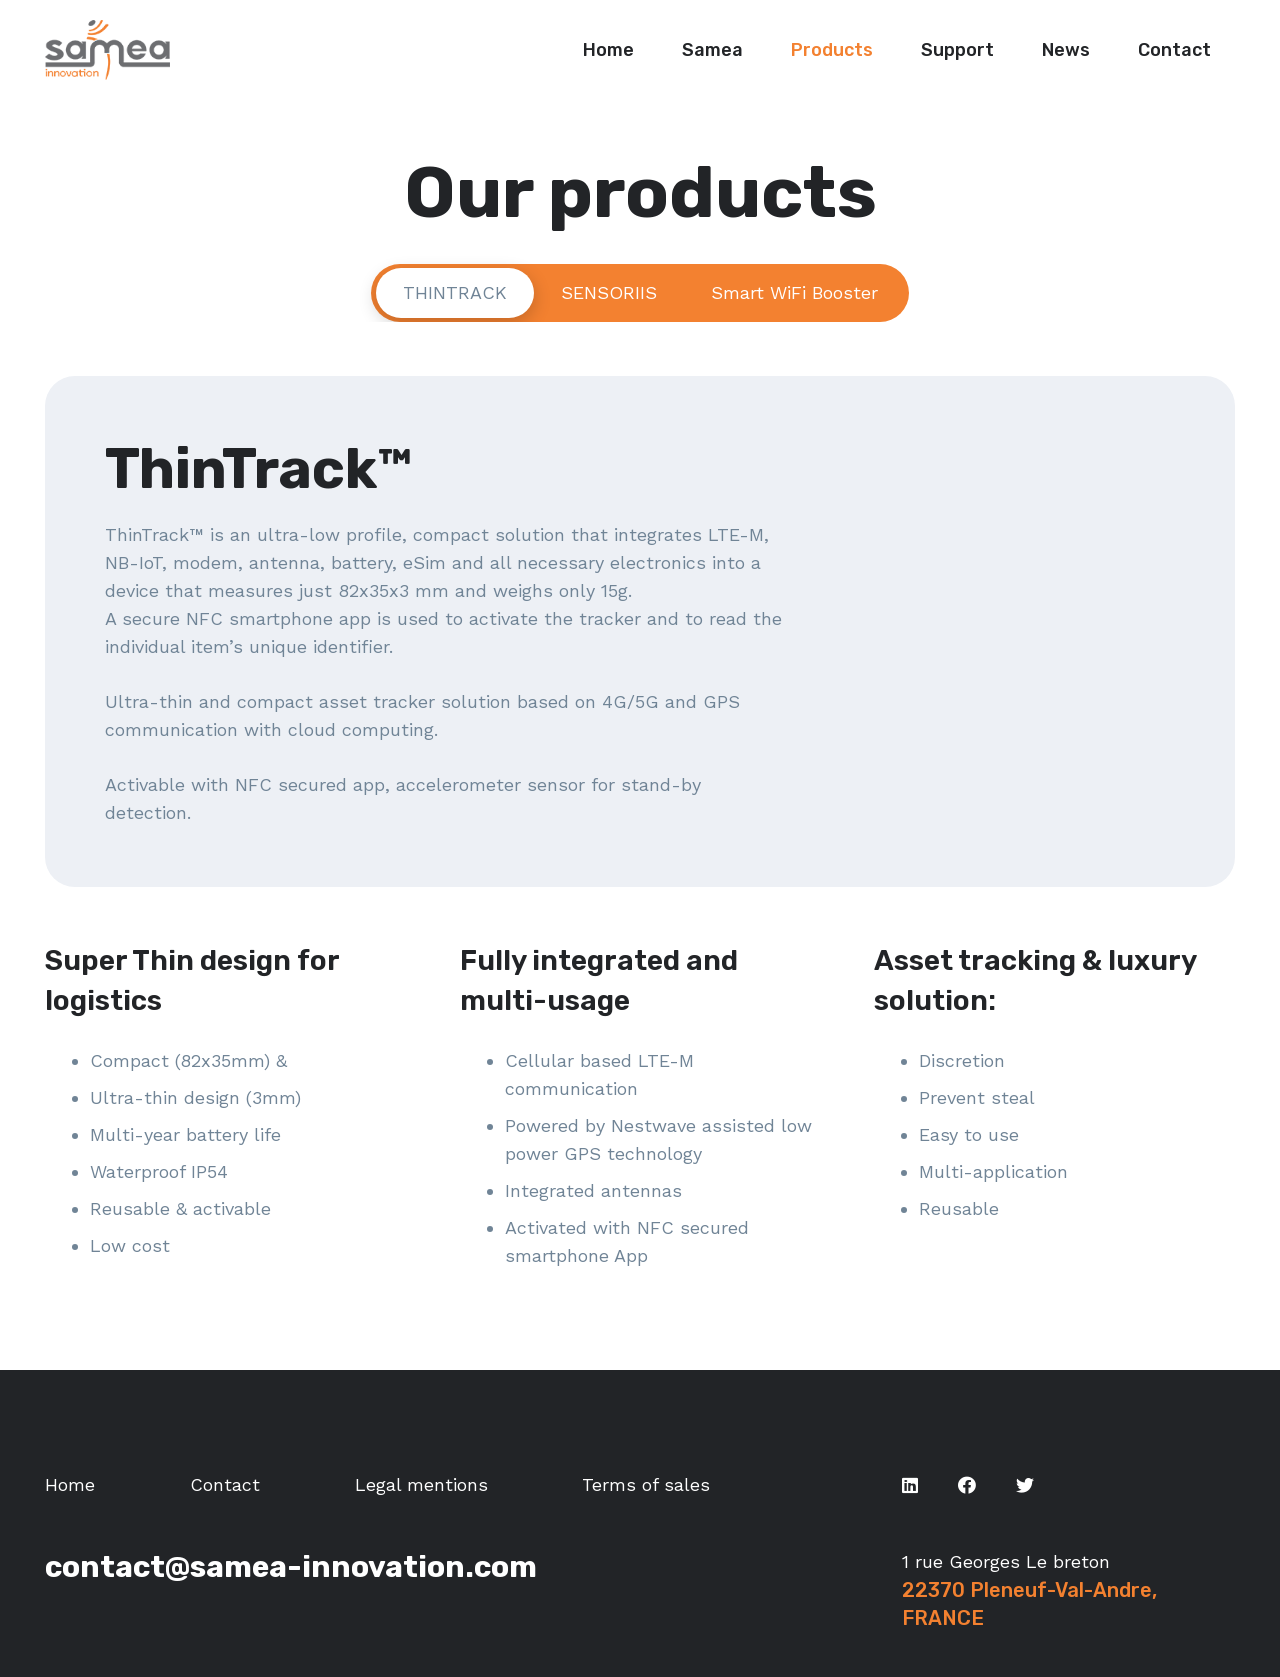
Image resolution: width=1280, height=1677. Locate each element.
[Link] (107, 50)
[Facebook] (967, 1485)
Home (70, 1484)
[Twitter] (1025, 1485)
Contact (225, 1484)
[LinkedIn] (910, 1485)
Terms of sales (646, 1484)
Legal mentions (421, 1484)
